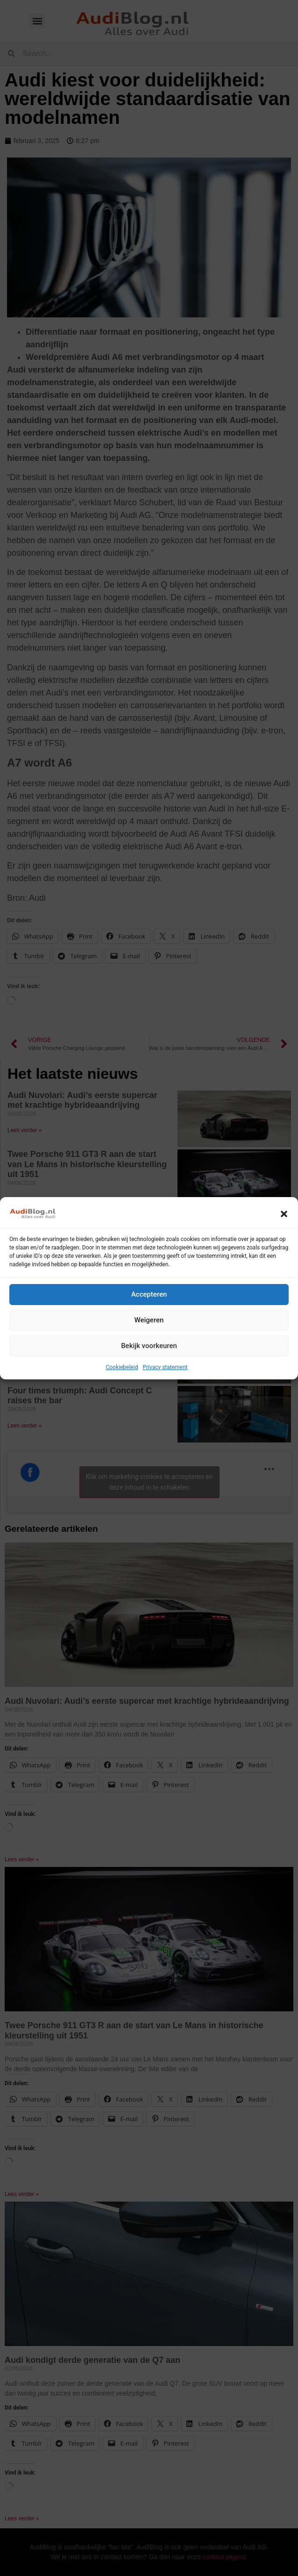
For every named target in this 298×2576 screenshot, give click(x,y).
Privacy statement (164, 1367)
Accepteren (149, 1294)
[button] (284, 1214)
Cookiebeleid (122, 1367)
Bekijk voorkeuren (149, 1346)
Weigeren (149, 1320)
